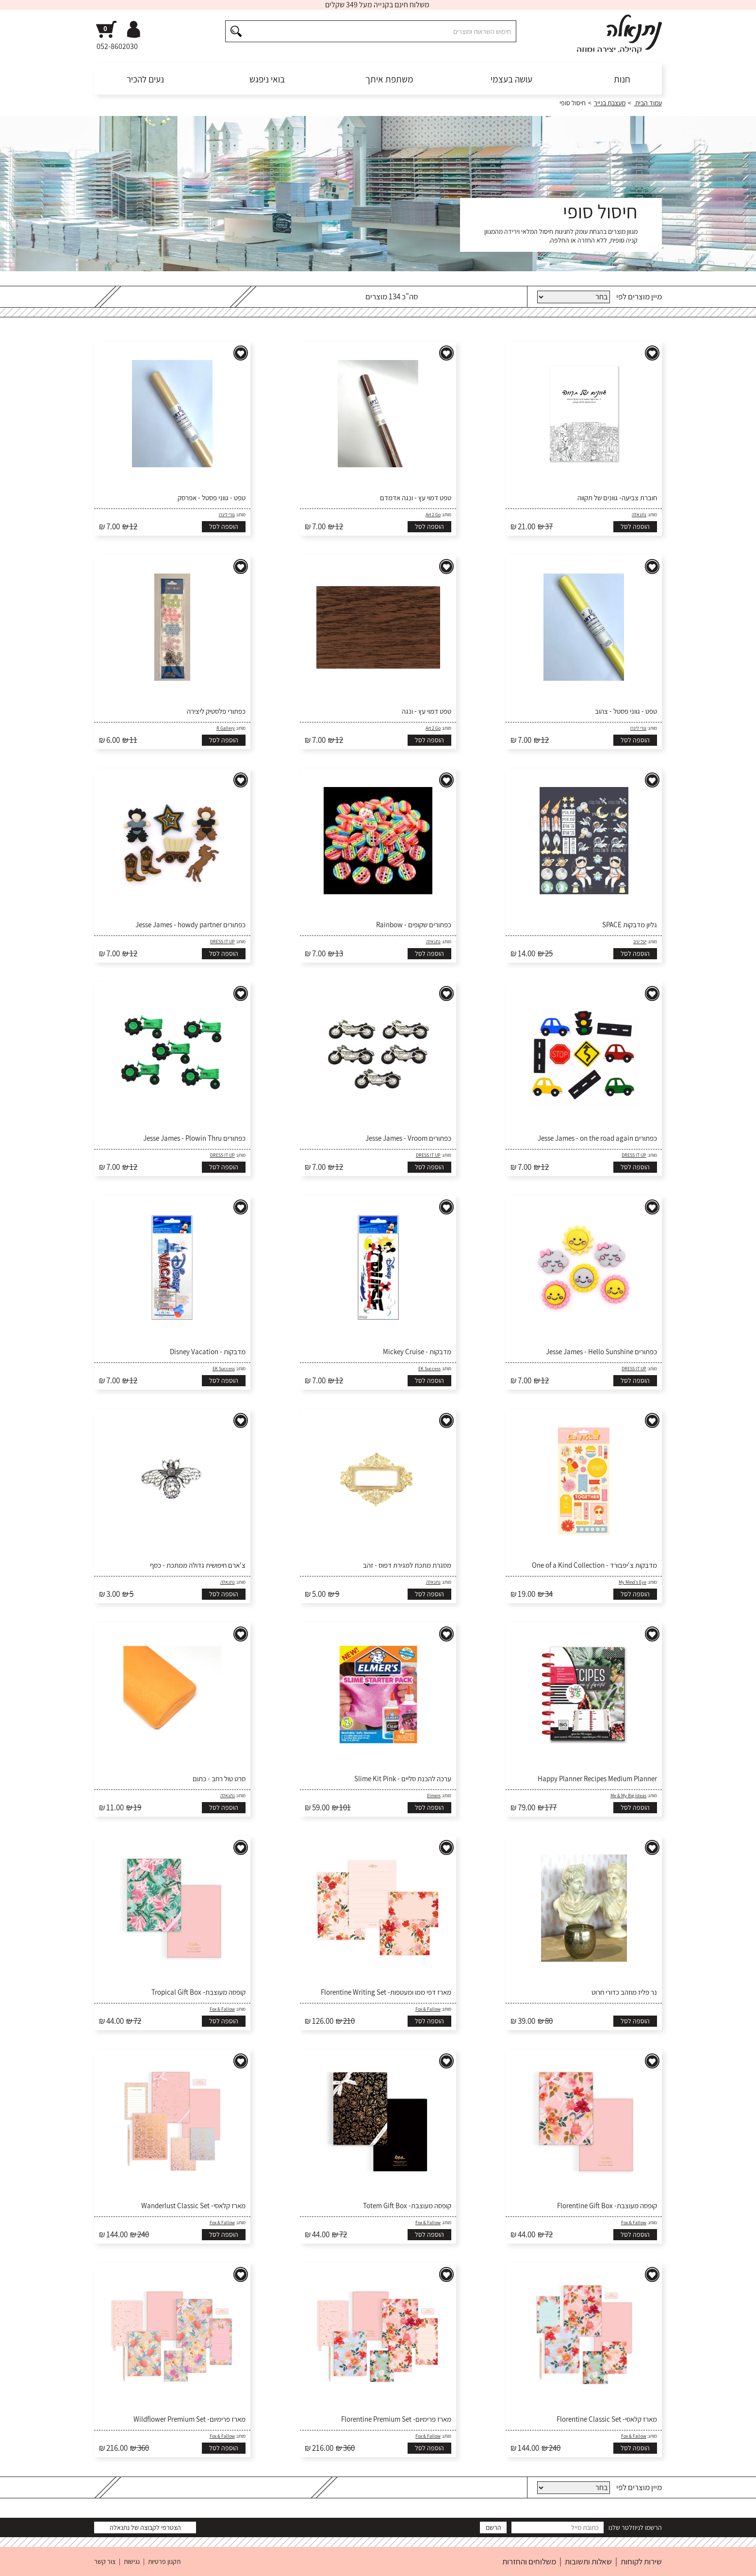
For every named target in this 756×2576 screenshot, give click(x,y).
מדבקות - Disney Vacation (208, 1351)
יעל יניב (639, 941)
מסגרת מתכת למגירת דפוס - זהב (407, 1565)
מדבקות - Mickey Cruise (417, 1351)
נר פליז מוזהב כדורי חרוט (624, 1992)
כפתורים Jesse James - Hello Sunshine (601, 1351)
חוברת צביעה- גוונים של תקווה (617, 497)
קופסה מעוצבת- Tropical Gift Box (198, 1992)
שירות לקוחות (641, 2561)
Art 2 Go (433, 514)
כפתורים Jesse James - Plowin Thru (194, 1138)
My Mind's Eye (632, 1582)
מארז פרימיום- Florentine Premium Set (396, 2419)
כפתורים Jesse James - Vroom (408, 1138)
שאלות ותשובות (588, 2561)
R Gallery (225, 728)
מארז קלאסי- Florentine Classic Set (607, 2419)
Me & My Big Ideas (628, 1795)
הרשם (493, 2527)
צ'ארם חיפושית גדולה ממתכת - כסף (198, 1565)
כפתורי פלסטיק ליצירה (216, 711)
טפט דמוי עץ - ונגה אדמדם (415, 497)
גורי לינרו (227, 514)
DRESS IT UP (222, 941)
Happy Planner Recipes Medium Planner (597, 1778)
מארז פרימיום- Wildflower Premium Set (189, 2419)
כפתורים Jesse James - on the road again (597, 1138)
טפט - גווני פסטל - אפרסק (212, 497)
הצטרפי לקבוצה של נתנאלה (145, 2527)
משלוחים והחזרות (529, 2561)
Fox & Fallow (428, 2009)
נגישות (132, 2561)
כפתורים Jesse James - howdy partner (190, 924)
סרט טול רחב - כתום (219, 1778)
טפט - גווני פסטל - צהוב (626, 711)
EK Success (429, 1368)
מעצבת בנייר (609, 102)
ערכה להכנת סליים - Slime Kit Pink (402, 1778)
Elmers (434, 1795)
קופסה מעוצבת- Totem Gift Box (407, 2205)
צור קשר (104, 2561)
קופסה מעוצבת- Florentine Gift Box (607, 2205)
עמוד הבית (648, 102)
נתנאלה (639, 514)
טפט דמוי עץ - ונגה (426, 711)
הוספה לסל (635, 526)
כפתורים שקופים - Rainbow (413, 924)
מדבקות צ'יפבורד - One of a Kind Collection (594, 1565)
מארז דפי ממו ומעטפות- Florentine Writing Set (386, 1992)
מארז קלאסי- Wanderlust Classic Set (193, 2205)
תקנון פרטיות (164, 2561)
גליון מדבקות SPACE (629, 924)
